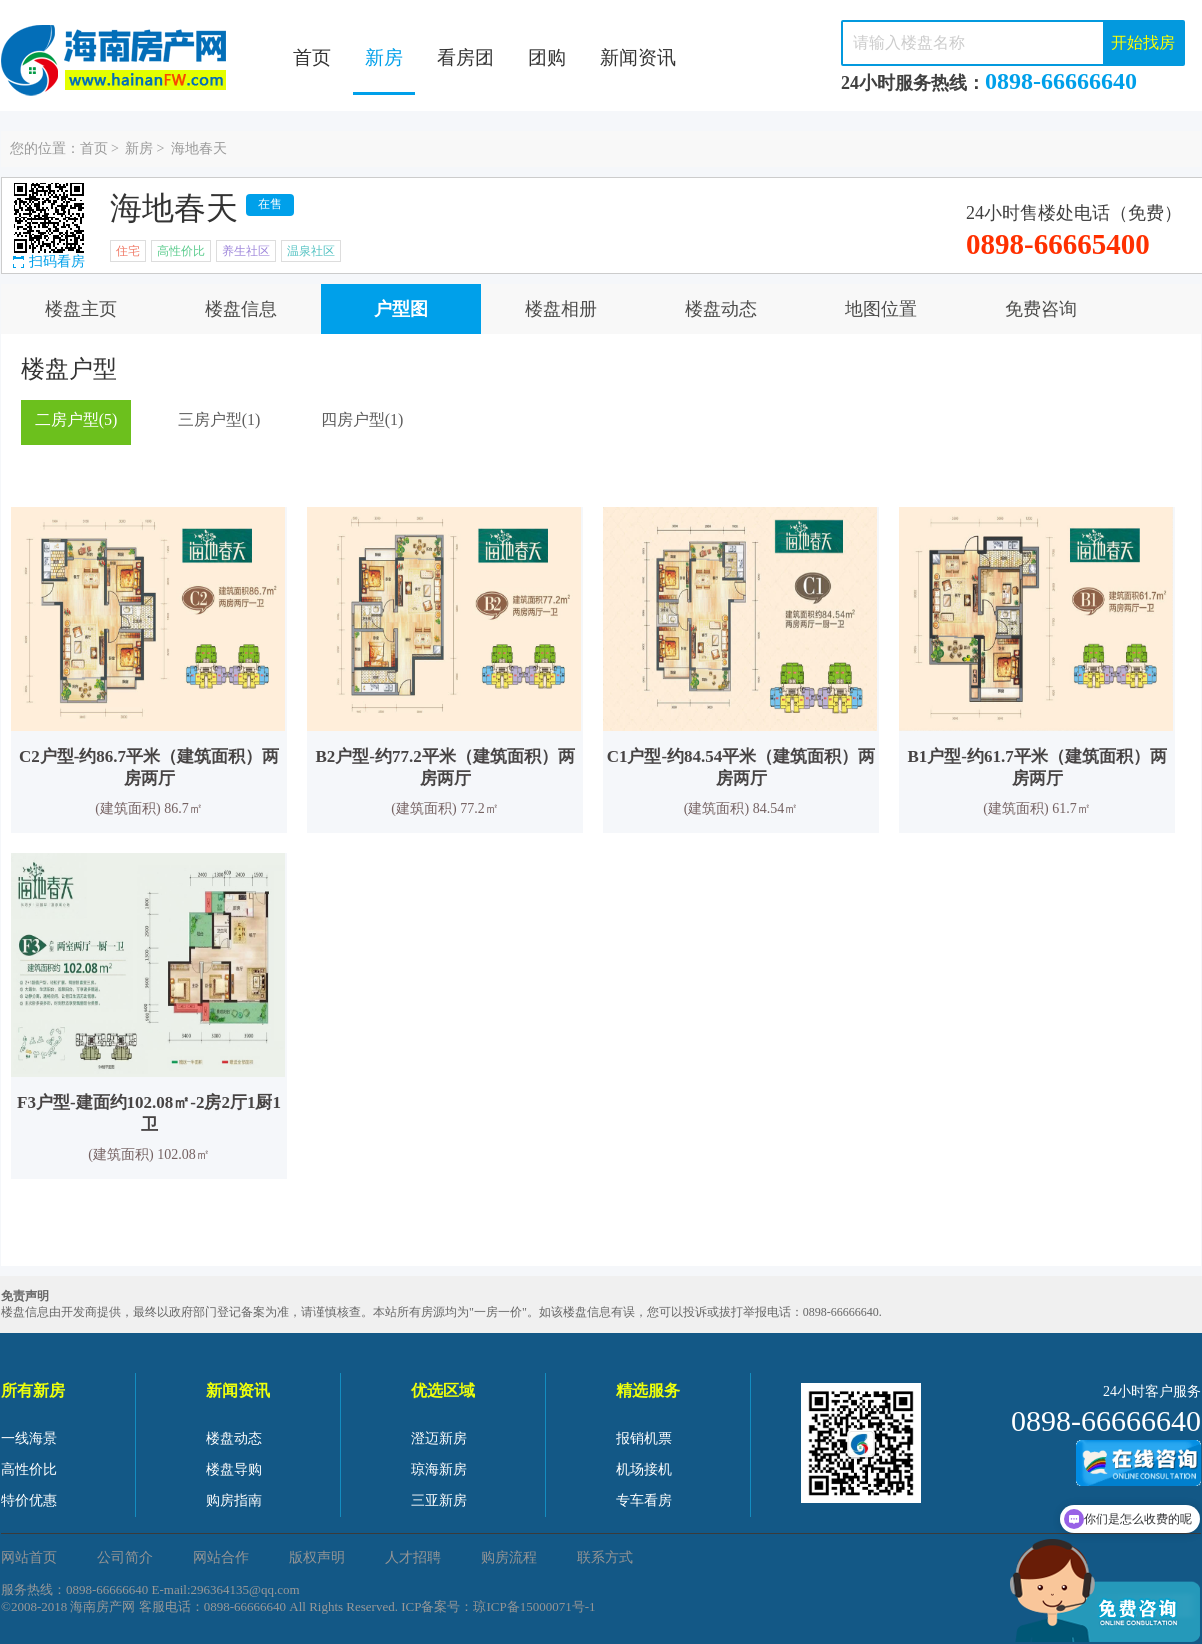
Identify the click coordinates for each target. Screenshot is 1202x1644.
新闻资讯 (638, 57)
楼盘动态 (721, 309)
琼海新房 (439, 1469)
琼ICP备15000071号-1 (534, 1606)
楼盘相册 (561, 309)
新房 (384, 57)
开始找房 (1143, 42)
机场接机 (644, 1469)
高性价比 (29, 1469)
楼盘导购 (234, 1469)
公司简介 (125, 1557)
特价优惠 (29, 1500)
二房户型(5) (76, 419)
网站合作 (221, 1557)
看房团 (465, 57)
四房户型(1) (362, 419)
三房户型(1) (219, 419)
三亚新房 (439, 1500)
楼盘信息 (241, 309)
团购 (547, 57)
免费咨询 (1041, 309)
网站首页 (29, 1557)
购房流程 (509, 1557)
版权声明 (317, 1557)
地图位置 (881, 309)
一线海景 (29, 1438)
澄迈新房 (439, 1438)
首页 (312, 57)
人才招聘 (413, 1557)
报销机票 (644, 1438)
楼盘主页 (81, 309)
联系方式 (605, 1557)
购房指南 (234, 1500)
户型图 (401, 309)
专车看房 (644, 1500)
